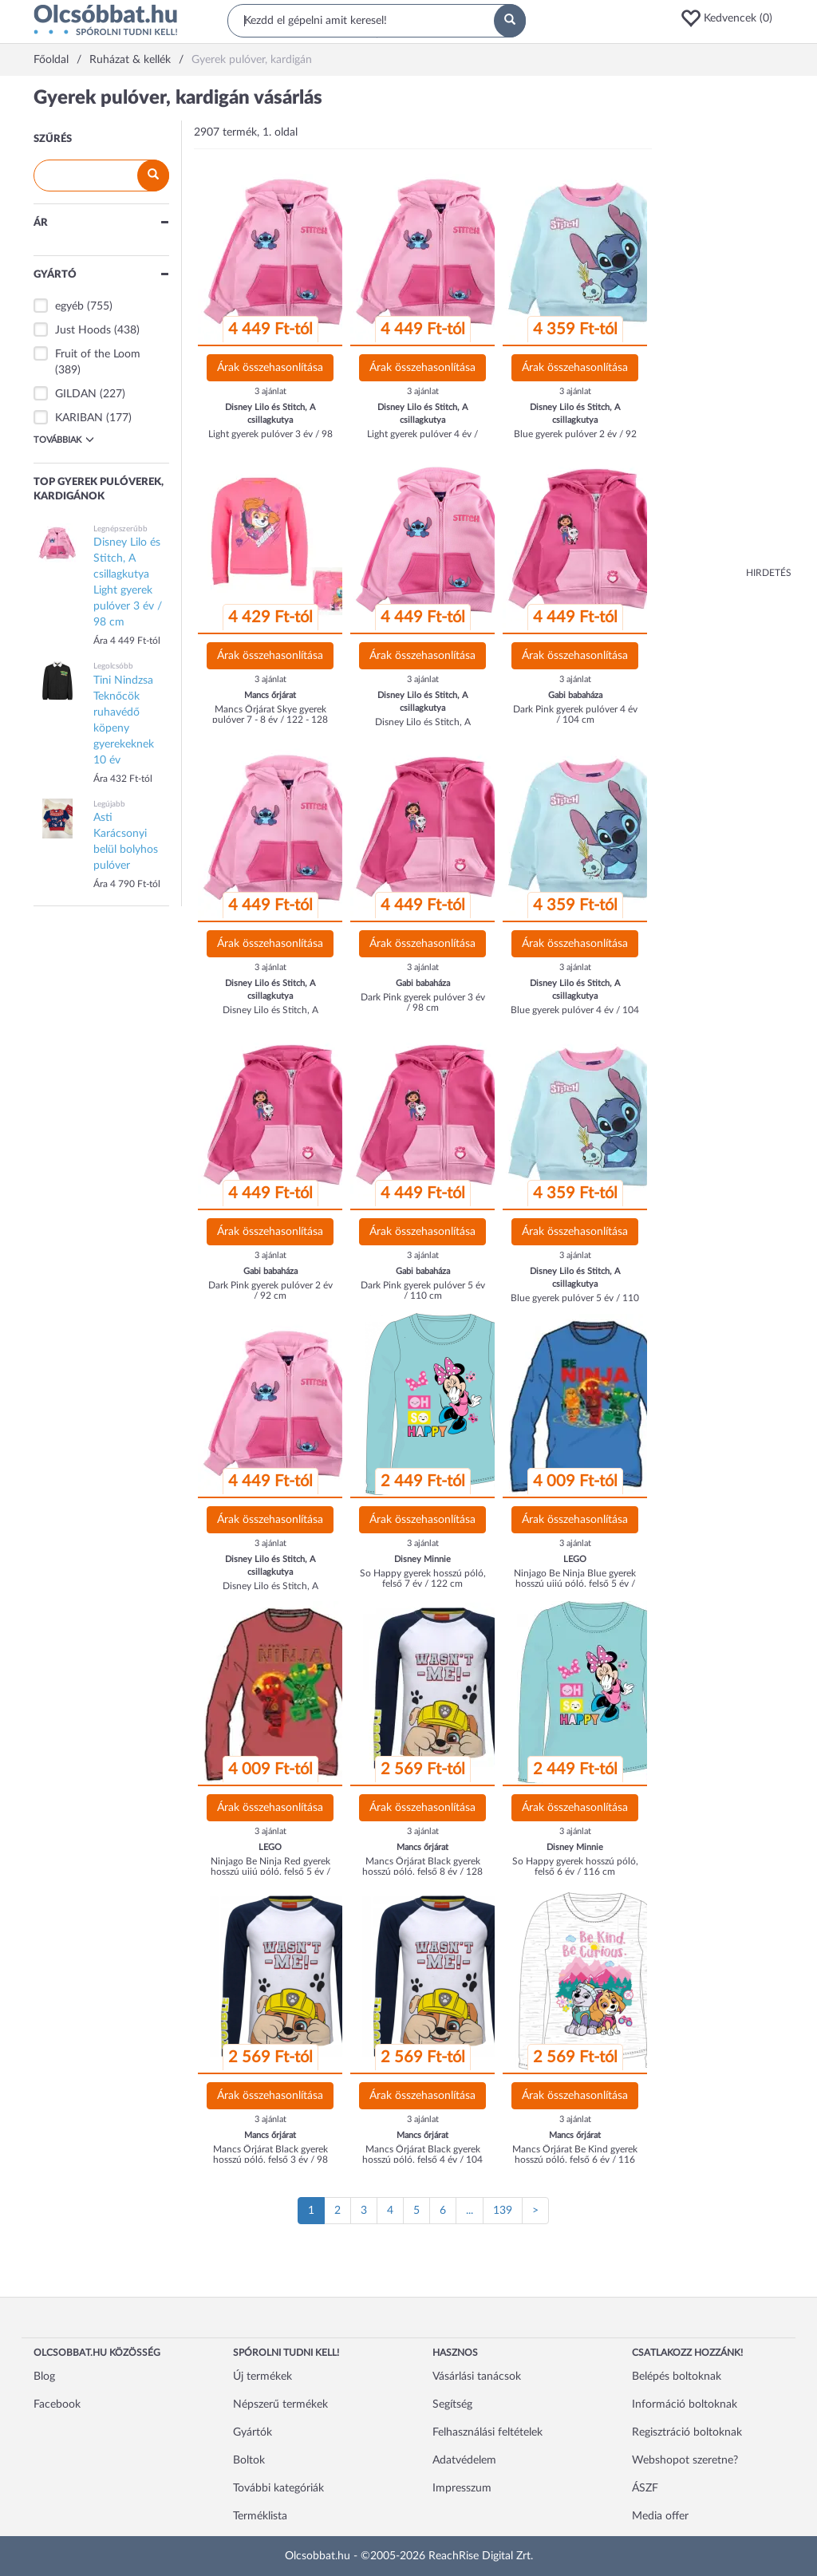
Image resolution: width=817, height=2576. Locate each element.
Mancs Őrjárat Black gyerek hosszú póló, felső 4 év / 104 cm (422, 2159)
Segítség (452, 2404)
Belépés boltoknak (676, 2376)
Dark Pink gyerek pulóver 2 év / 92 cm (270, 1290)
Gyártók (252, 2432)
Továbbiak (64, 439)
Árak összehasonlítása (270, 367)
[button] (731, 18)
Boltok (249, 2460)
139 (502, 2210)
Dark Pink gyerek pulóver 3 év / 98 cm (423, 1002)
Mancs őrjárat (270, 695)
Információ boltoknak (684, 2404)
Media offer (660, 2516)
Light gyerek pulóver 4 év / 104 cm (422, 439)
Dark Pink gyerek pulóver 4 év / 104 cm (575, 714)
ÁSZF (645, 2488)
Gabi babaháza (575, 695)
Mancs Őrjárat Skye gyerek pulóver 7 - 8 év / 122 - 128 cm (270, 719)
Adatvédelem (464, 2460)
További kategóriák (278, 2488)
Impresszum (461, 2488)
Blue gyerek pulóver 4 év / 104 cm (575, 1015)
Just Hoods (83, 330)
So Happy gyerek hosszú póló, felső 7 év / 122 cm (423, 1578)
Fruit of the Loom (97, 354)
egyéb (69, 306)
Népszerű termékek (280, 2404)
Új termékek (262, 2376)
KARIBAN (79, 418)
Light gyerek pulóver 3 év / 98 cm (270, 439)
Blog (44, 2376)
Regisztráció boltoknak (687, 2432)
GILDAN (76, 394)
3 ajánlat (270, 391)
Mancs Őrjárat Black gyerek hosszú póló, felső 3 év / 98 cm (270, 2159)
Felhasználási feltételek (487, 2432)
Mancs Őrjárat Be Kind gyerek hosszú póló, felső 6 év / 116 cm (574, 2159)
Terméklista (260, 2516)
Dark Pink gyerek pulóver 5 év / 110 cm (423, 1290)
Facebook (57, 2404)
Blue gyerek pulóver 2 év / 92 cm (575, 439)
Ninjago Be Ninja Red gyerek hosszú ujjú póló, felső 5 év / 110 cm (270, 1871)
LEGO (574, 1559)
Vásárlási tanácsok (476, 2376)
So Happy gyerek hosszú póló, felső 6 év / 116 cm (575, 1866)
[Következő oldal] (535, 2210)
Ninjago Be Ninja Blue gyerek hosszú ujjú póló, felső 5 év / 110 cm (575, 1583)
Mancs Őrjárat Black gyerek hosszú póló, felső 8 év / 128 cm (422, 1871)
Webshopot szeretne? (685, 2460)
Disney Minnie (422, 1559)
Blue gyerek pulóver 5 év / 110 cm (575, 1303)
